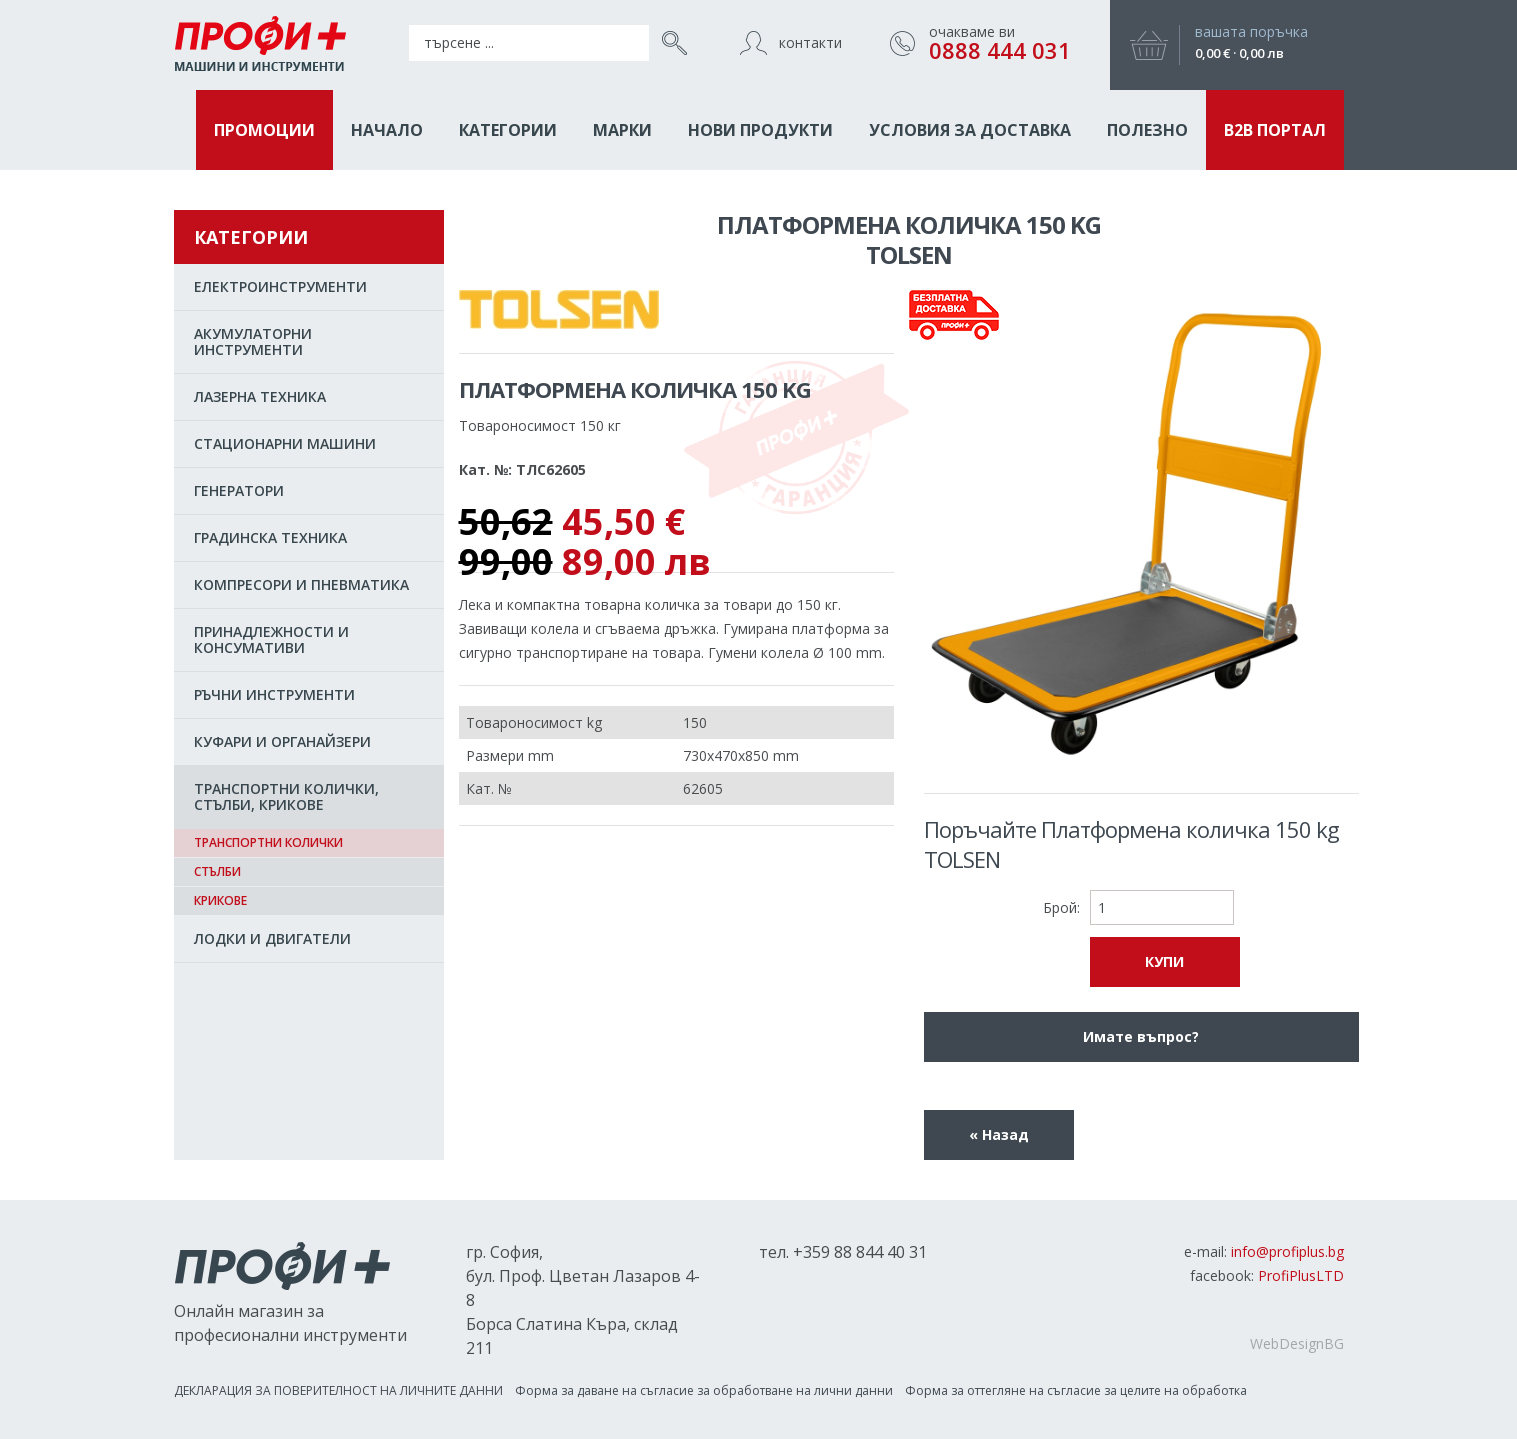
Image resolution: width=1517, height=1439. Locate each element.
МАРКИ (622, 130)
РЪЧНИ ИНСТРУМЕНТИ (274, 694)
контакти (810, 42)
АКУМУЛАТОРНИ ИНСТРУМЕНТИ (253, 341)
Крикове (220, 900)
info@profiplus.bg (1287, 1251)
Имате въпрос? (1141, 1036)
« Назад (999, 1134)
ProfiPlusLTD (1301, 1275)
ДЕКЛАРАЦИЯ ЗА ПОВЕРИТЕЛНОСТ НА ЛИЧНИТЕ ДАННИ (338, 1390)
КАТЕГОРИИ (508, 130)
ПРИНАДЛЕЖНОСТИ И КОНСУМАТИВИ (271, 639)
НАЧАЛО (387, 130)
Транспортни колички (268, 842)
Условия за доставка (970, 130)
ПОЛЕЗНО (1147, 130)
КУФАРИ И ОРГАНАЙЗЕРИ (282, 741)
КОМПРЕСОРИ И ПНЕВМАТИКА (301, 584)
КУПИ (1164, 961)
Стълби (217, 871)
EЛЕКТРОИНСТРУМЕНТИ (280, 286)
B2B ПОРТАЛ (1275, 130)
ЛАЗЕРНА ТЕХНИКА (260, 396)
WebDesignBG (1297, 1343)
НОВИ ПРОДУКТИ (760, 130)
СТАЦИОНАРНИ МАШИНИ (285, 443)
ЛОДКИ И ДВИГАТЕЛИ (272, 938)
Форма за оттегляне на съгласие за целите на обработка (1076, 1390)
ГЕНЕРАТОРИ (239, 490)
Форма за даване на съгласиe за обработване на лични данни (704, 1390)
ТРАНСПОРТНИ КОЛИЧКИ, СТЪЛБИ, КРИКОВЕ (286, 796)
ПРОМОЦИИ (264, 130)
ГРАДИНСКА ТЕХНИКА (270, 537)
